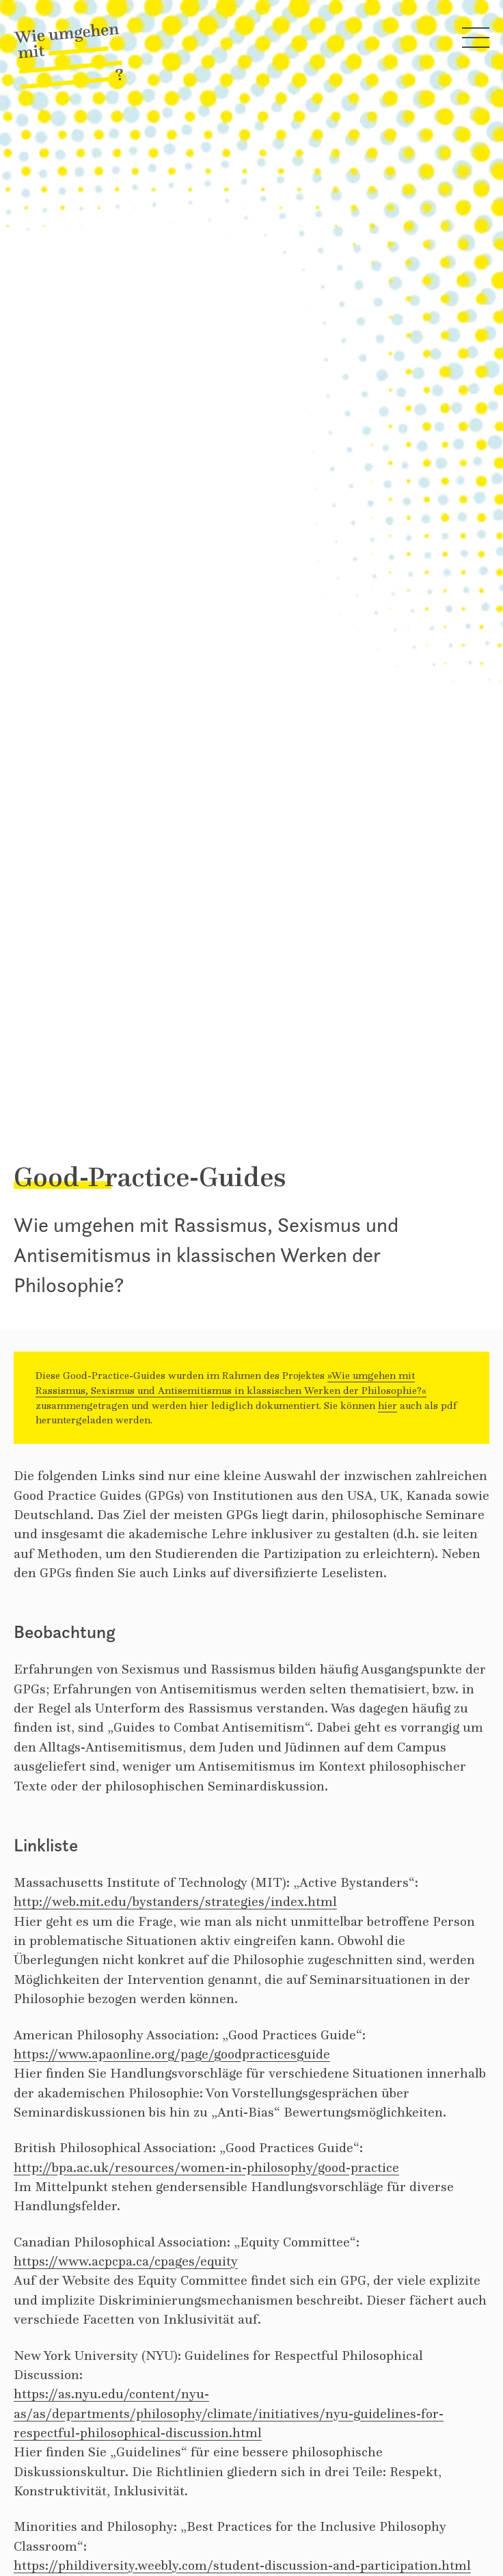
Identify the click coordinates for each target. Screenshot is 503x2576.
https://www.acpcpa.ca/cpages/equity (126, 2261)
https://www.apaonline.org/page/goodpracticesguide (172, 2053)
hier (387, 1405)
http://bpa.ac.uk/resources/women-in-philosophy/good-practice (206, 2167)
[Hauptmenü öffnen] (476, 40)
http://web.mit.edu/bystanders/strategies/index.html (175, 1901)
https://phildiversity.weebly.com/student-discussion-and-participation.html (242, 2565)
